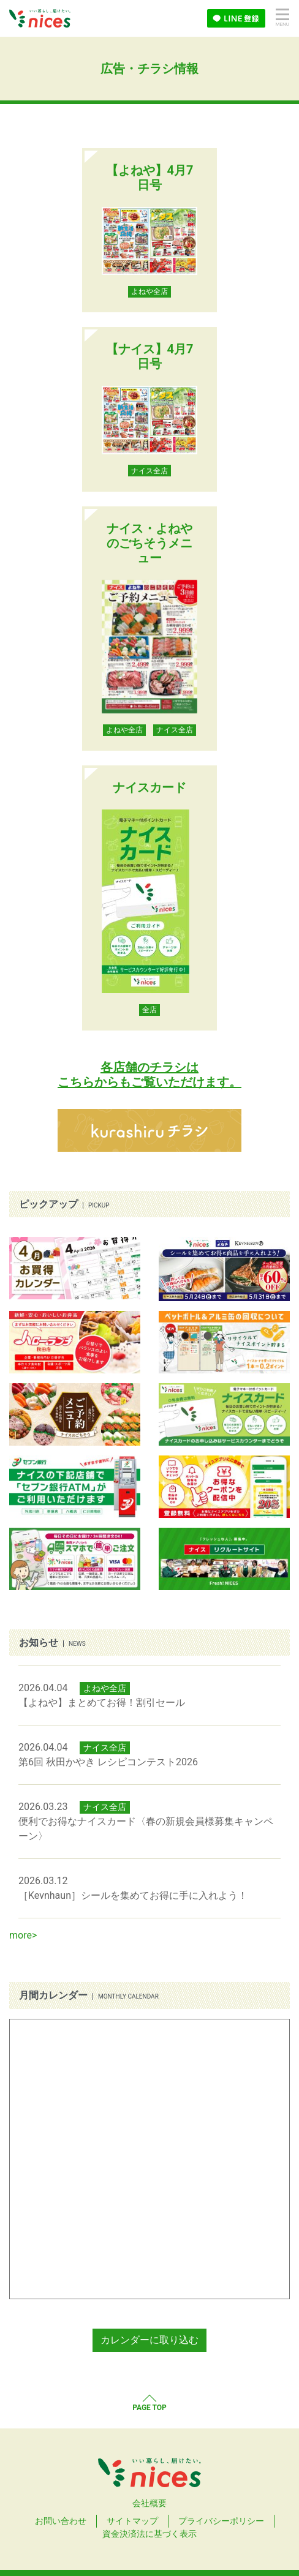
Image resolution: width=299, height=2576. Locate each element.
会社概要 (149, 2503)
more (20, 1935)
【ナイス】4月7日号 (150, 356)
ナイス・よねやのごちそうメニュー (149, 543)
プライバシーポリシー (221, 2521)
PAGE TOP (149, 2407)
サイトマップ (132, 2521)
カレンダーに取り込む (149, 2340)
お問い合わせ (60, 2521)
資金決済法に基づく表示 (149, 2534)
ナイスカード (149, 787)
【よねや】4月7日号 (150, 177)
